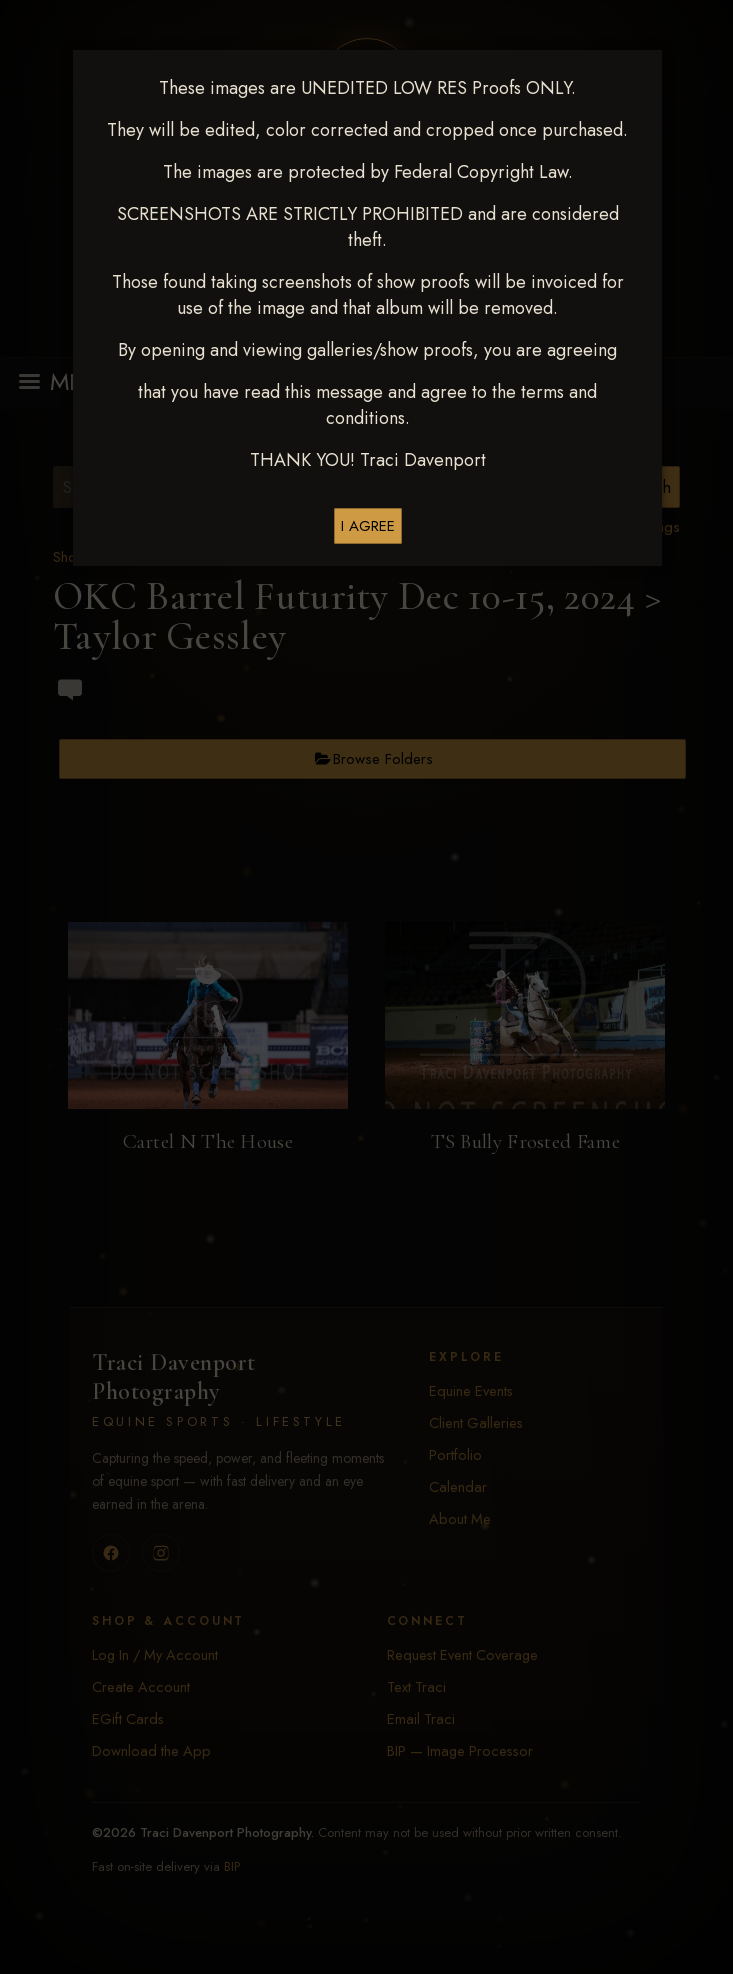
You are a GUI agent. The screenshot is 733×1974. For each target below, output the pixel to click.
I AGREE (368, 526)
